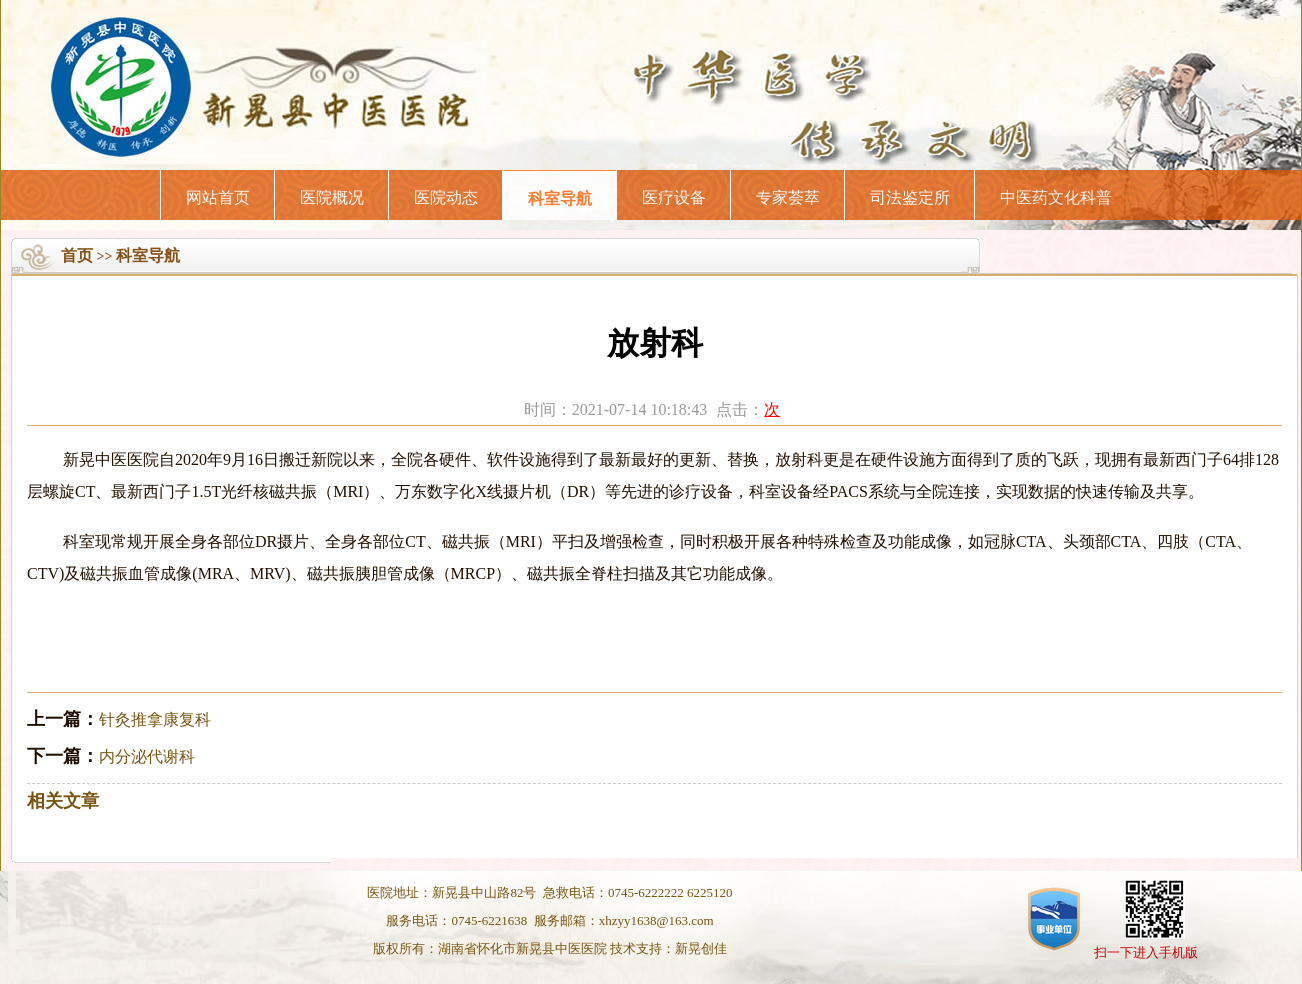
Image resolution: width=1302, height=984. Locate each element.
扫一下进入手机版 (1146, 952)
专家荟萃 (788, 197)
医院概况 (332, 197)
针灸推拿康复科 (155, 719)
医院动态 (446, 197)
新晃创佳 (701, 948)
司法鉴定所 (910, 197)
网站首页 (218, 197)
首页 (77, 255)
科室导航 (560, 198)
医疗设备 (674, 197)
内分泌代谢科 (147, 756)
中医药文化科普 (1056, 197)
